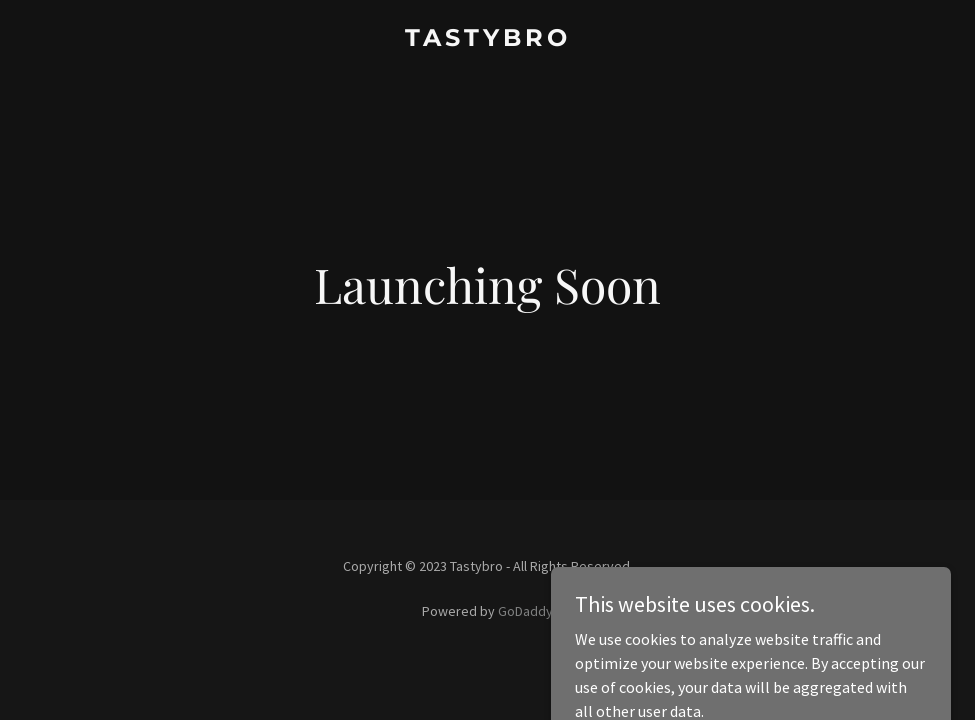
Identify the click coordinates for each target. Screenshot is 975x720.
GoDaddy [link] (525, 611)
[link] (488, 40)
